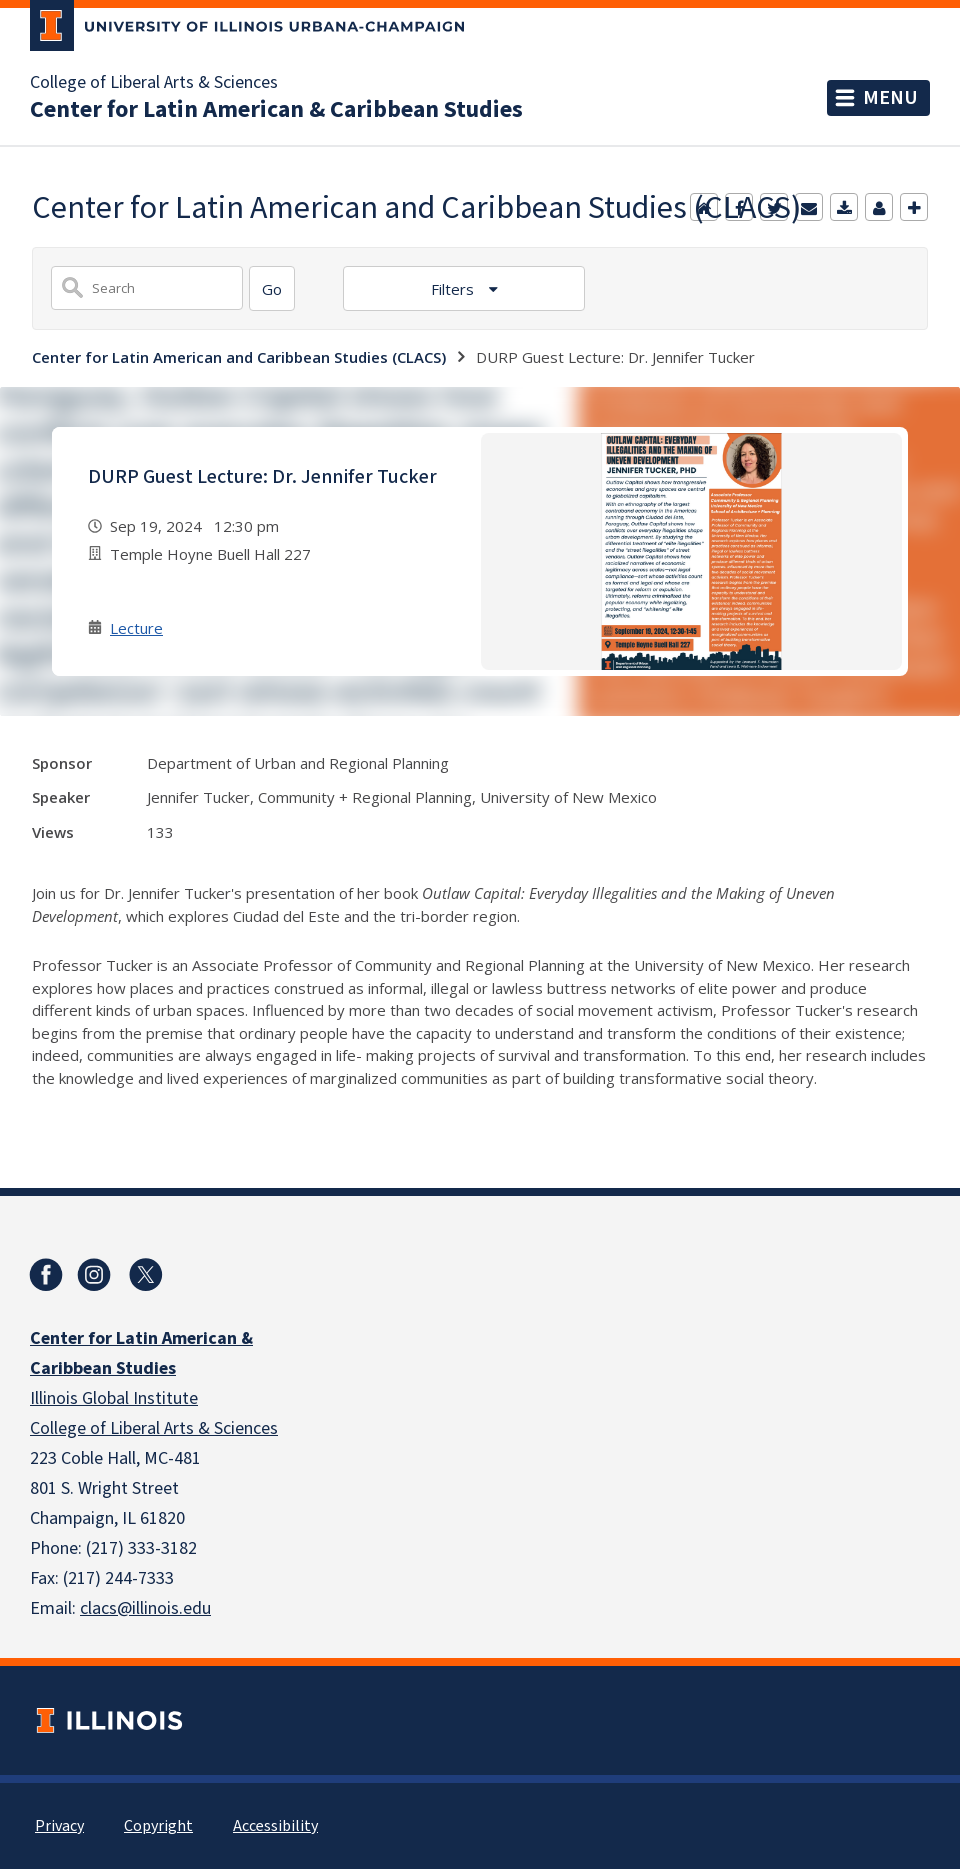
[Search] (272, 288)
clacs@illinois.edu (145, 1608)
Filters (454, 289)
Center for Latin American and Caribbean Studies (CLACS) (239, 357)
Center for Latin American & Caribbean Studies (276, 110)
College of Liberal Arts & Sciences (154, 83)
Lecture (136, 628)
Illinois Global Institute (114, 1398)
